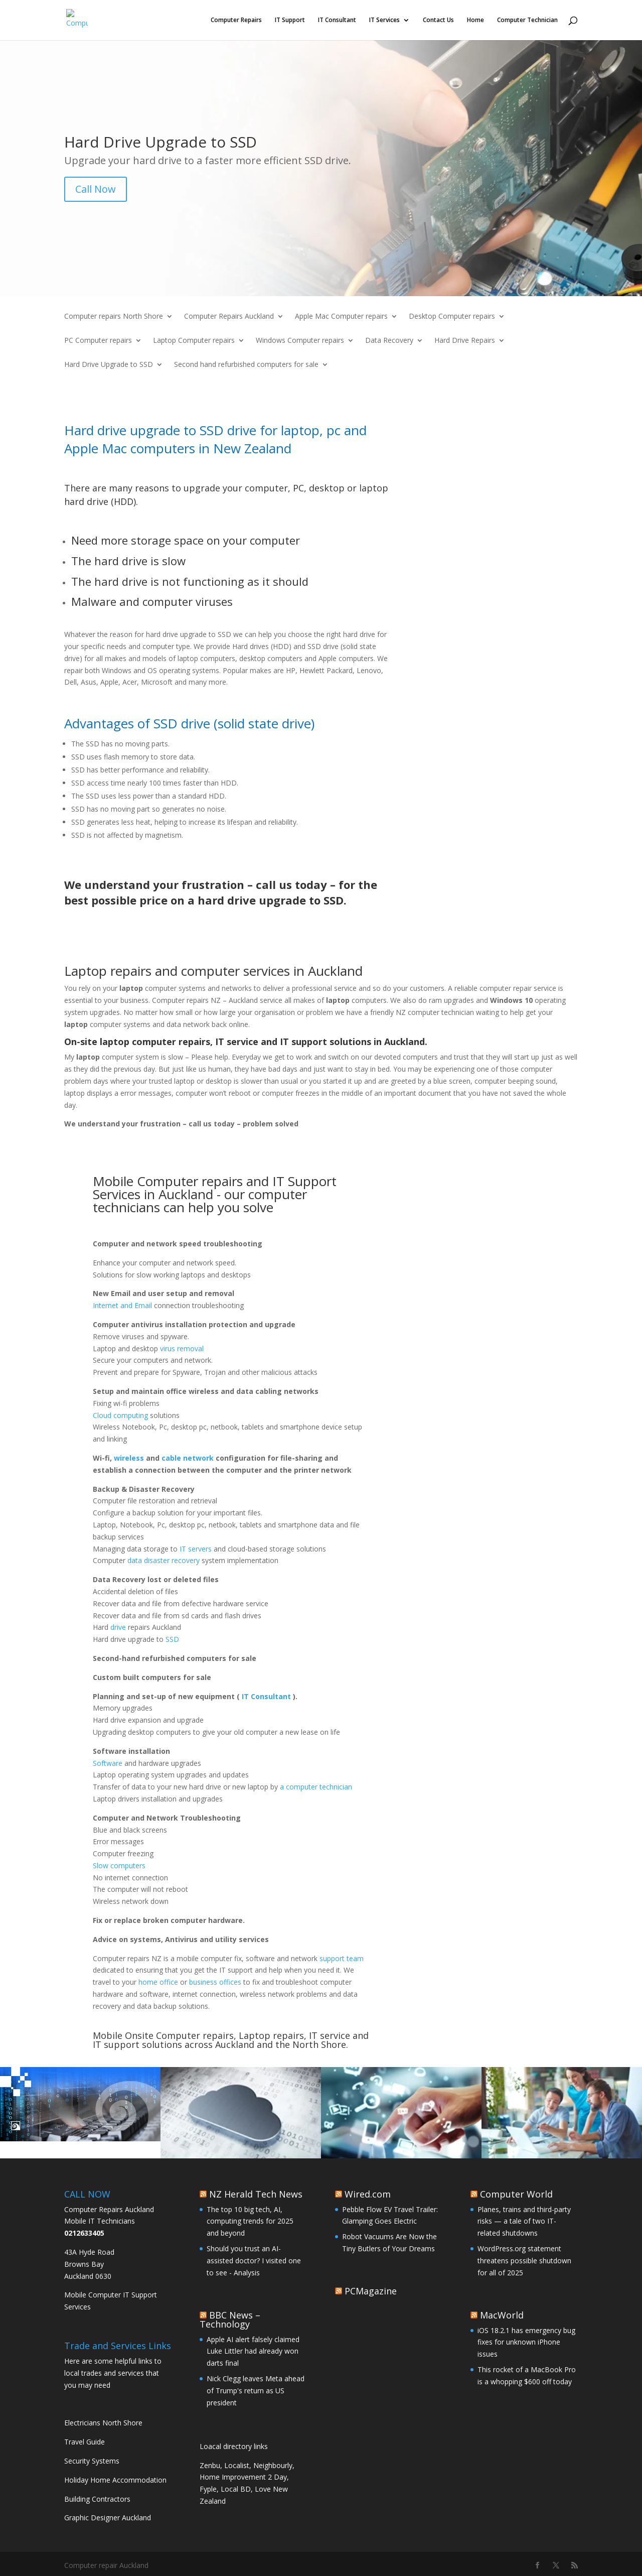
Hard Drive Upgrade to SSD (108, 365)
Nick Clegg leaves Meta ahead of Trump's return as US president (255, 2390)
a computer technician (316, 1786)
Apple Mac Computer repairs (341, 317)
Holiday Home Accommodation (115, 2480)
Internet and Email (122, 1305)
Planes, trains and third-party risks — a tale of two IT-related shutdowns (524, 2221)
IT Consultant (337, 20)
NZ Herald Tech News (255, 2194)
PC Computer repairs (98, 341)
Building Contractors (97, 2499)
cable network (188, 1458)
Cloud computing (120, 1415)
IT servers (195, 1549)
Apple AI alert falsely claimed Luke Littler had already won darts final (253, 2351)
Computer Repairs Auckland (229, 317)
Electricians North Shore (103, 2422)
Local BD (236, 2489)
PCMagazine (371, 2291)
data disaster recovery (163, 1560)
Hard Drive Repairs (464, 341)
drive (118, 1627)
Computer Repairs (236, 20)
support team (341, 1958)
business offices (215, 1982)
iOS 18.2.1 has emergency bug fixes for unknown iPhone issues (526, 2342)
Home (475, 20)
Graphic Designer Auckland (107, 2517)
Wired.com (368, 2194)
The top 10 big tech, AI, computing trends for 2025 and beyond (250, 2221)
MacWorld (502, 2315)
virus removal (182, 1348)
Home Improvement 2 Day (243, 2477)
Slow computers (119, 1865)
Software (107, 1763)
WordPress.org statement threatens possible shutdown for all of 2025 (524, 2260)
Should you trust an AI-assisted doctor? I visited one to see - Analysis (254, 2260)
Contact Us (438, 20)
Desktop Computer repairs (452, 317)
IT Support (290, 20)
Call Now (95, 189)
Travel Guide (84, 2441)
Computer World (516, 2194)
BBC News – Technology (230, 2319)
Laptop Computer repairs (194, 341)
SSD (172, 1639)
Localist (236, 2465)
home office (158, 1982)
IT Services (384, 20)
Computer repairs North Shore (113, 317)
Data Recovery (389, 341)
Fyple (208, 2489)
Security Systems (91, 2461)
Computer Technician (527, 20)
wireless (129, 1458)
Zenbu (210, 2465)
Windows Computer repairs (300, 341)
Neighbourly (272, 2465)
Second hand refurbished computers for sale (246, 365)
